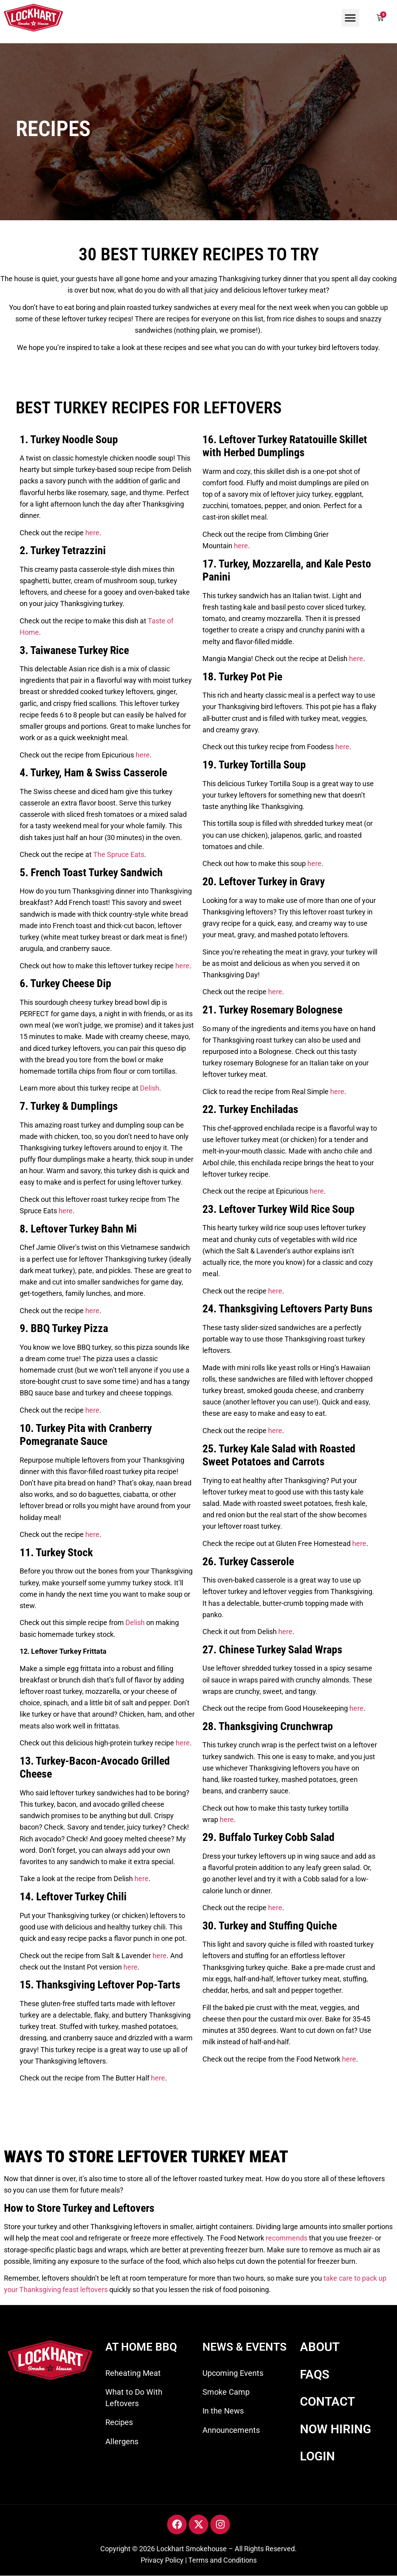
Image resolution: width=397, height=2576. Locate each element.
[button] (350, 18)
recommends (286, 2238)
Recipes (119, 2422)
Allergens (121, 2441)
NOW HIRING (335, 2429)
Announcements (231, 2430)
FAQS (314, 2374)
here (91, 533)
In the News (223, 2411)
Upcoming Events (232, 2373)
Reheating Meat (133, 2373)
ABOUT (320, 2347)
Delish (149, 1088)
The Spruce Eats (118, 854)
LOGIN (317, 2456)
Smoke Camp (226, 2392)
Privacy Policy (162, 2560)
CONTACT (327, 2401)
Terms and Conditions (222, 2560)
